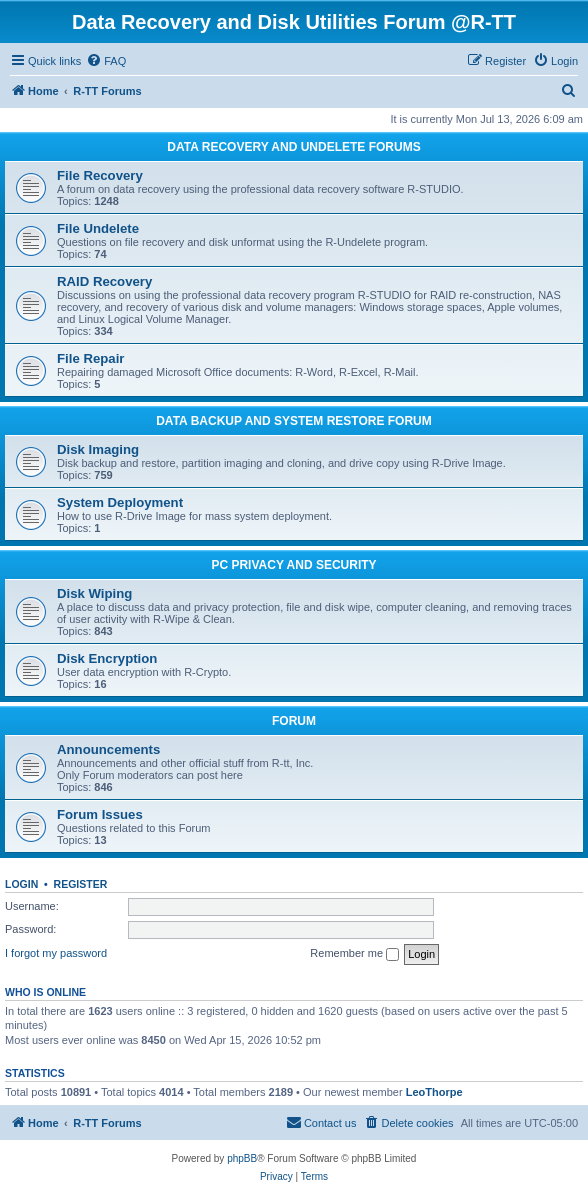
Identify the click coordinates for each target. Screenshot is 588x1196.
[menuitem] (106, 61)
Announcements (108, 749)
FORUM (294, 721)
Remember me (354, 954)
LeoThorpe (434, 1092)
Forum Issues (100, 814)
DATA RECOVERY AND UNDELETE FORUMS (293, 147)
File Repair (90, 358)
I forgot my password (56, 953)
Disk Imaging (98, 449)
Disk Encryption (107, 658)
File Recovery (100, 175)
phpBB (242, 1158)
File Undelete (98, 228)
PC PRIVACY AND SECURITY (293, 565)
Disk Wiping (94, 593)
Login (21, 884)
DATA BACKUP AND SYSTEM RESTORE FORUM (294, 421)
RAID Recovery (104, 281)
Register (81, 884)
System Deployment (120, 502)
